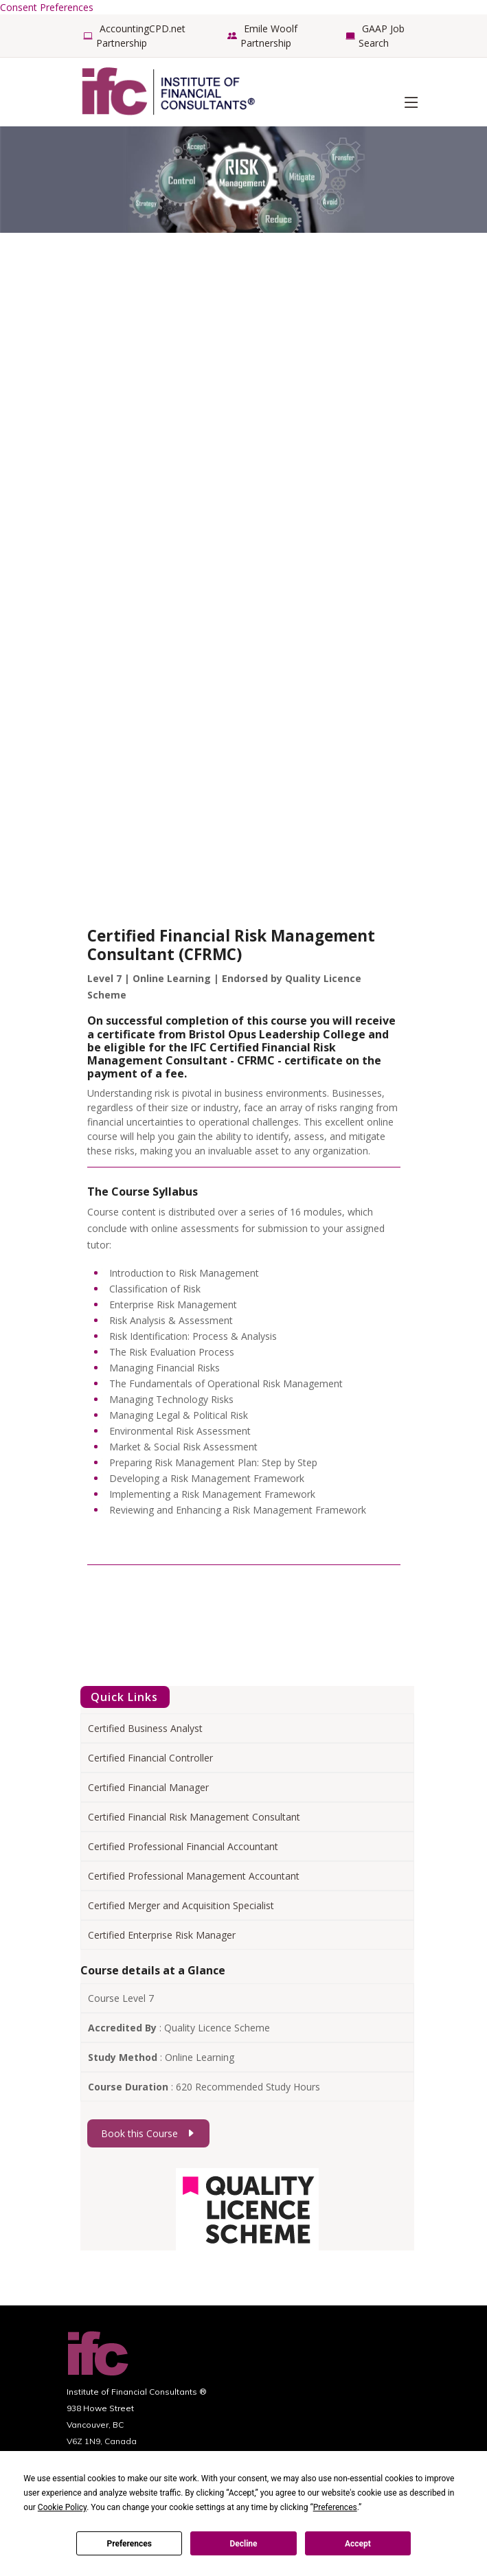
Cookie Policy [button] (62, 2507)
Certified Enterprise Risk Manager (162, 1934)
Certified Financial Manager (148, 1787)
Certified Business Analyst (145, 1728)
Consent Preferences (46, 7)
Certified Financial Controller (150, 1757)
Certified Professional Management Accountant (193, 1875)
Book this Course (148, 2133)
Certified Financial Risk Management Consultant (194, 1816)
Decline (243, 2544)
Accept (358, 2544)
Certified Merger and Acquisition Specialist (181, 1905)
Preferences (129, 2544)
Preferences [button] (335, 2507)
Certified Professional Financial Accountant (183, 1846)
